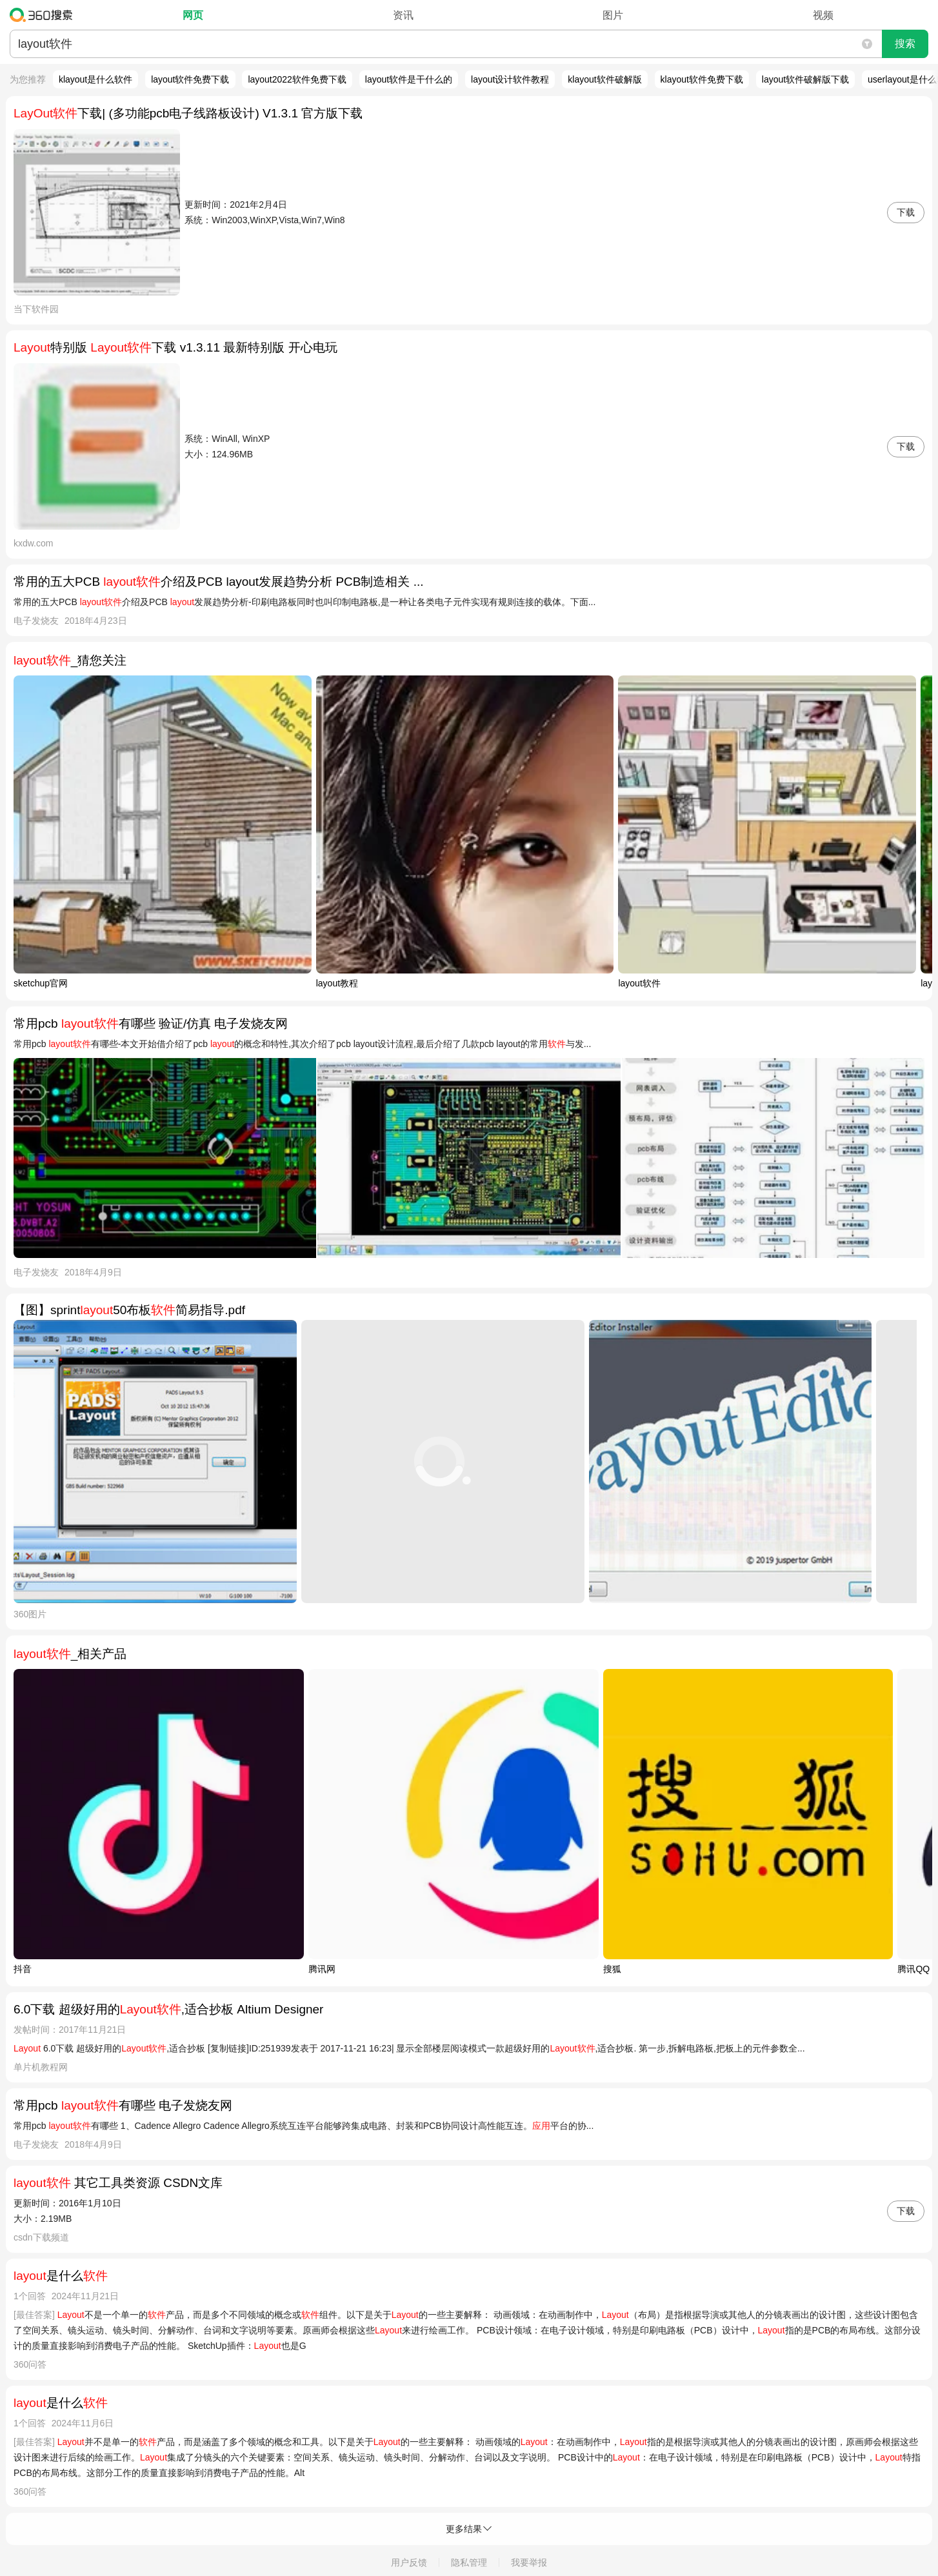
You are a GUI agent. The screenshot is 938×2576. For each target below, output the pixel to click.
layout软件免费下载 (190, 79)
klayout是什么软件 (95, 79)
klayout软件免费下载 (702, 79)
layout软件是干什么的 (408, 79)
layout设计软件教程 (510, 79)
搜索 (905, 43)
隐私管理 (469, 2562)
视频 (823, 15)
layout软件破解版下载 (805, 79)
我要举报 (529, 2562)
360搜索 (44, 15)
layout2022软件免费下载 (297, 79)
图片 (613, 15)
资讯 (403, 15)
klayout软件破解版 (604, 79)
